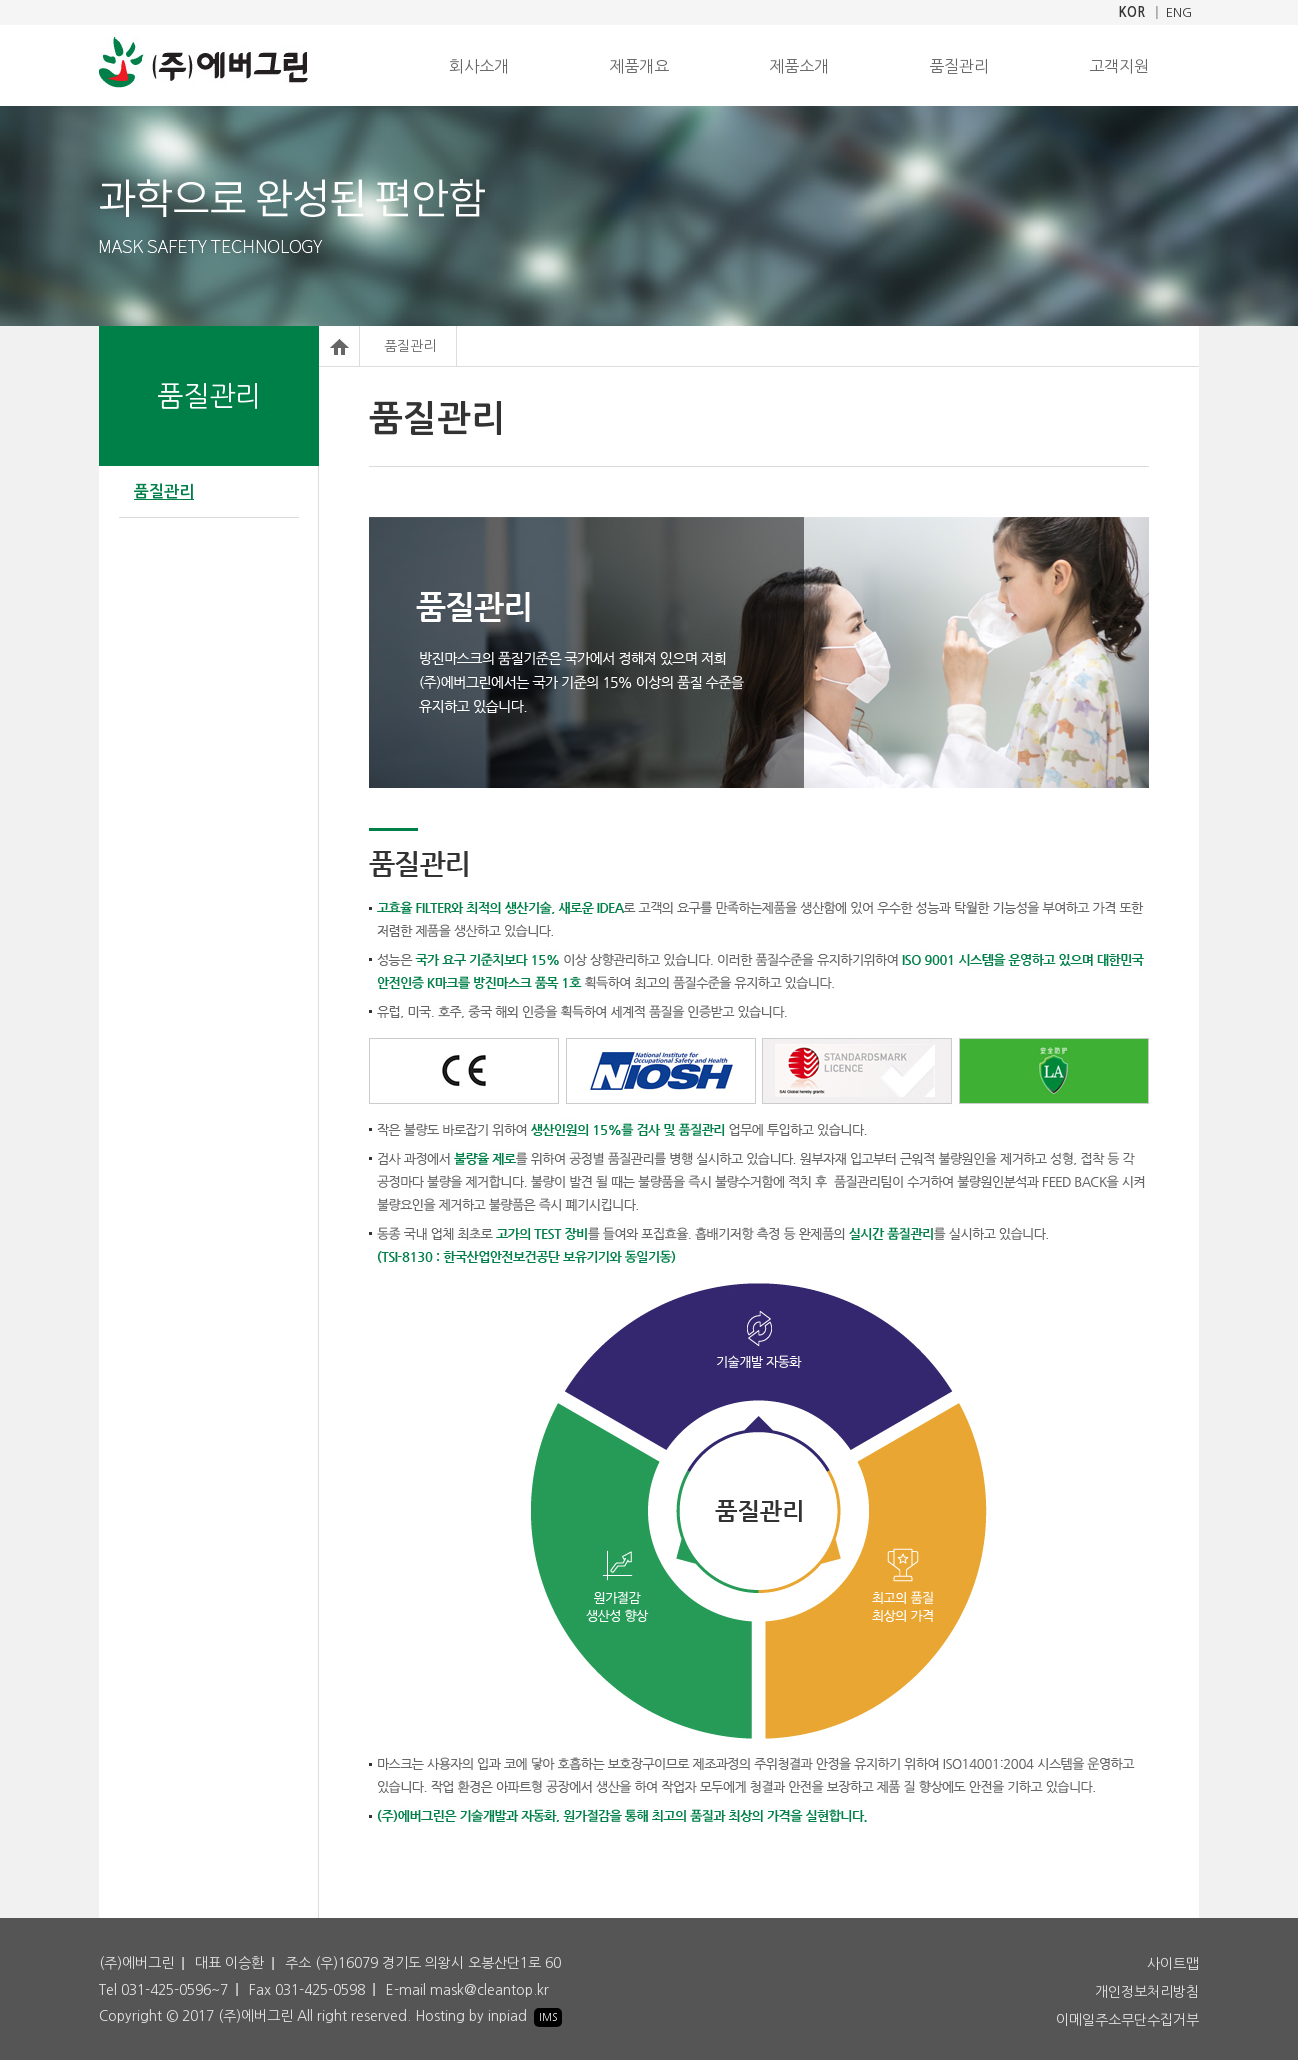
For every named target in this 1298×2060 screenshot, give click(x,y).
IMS (548, 2017)
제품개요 (639, 66)
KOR (1132, 12)
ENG (1179, 12)
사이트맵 (1173, 1964)
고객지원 (1119, 66)
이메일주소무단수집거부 (1127, 2020)
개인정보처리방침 (1147, 1992)
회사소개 (479, 66)
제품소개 (799, 66)
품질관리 (959, 66)
